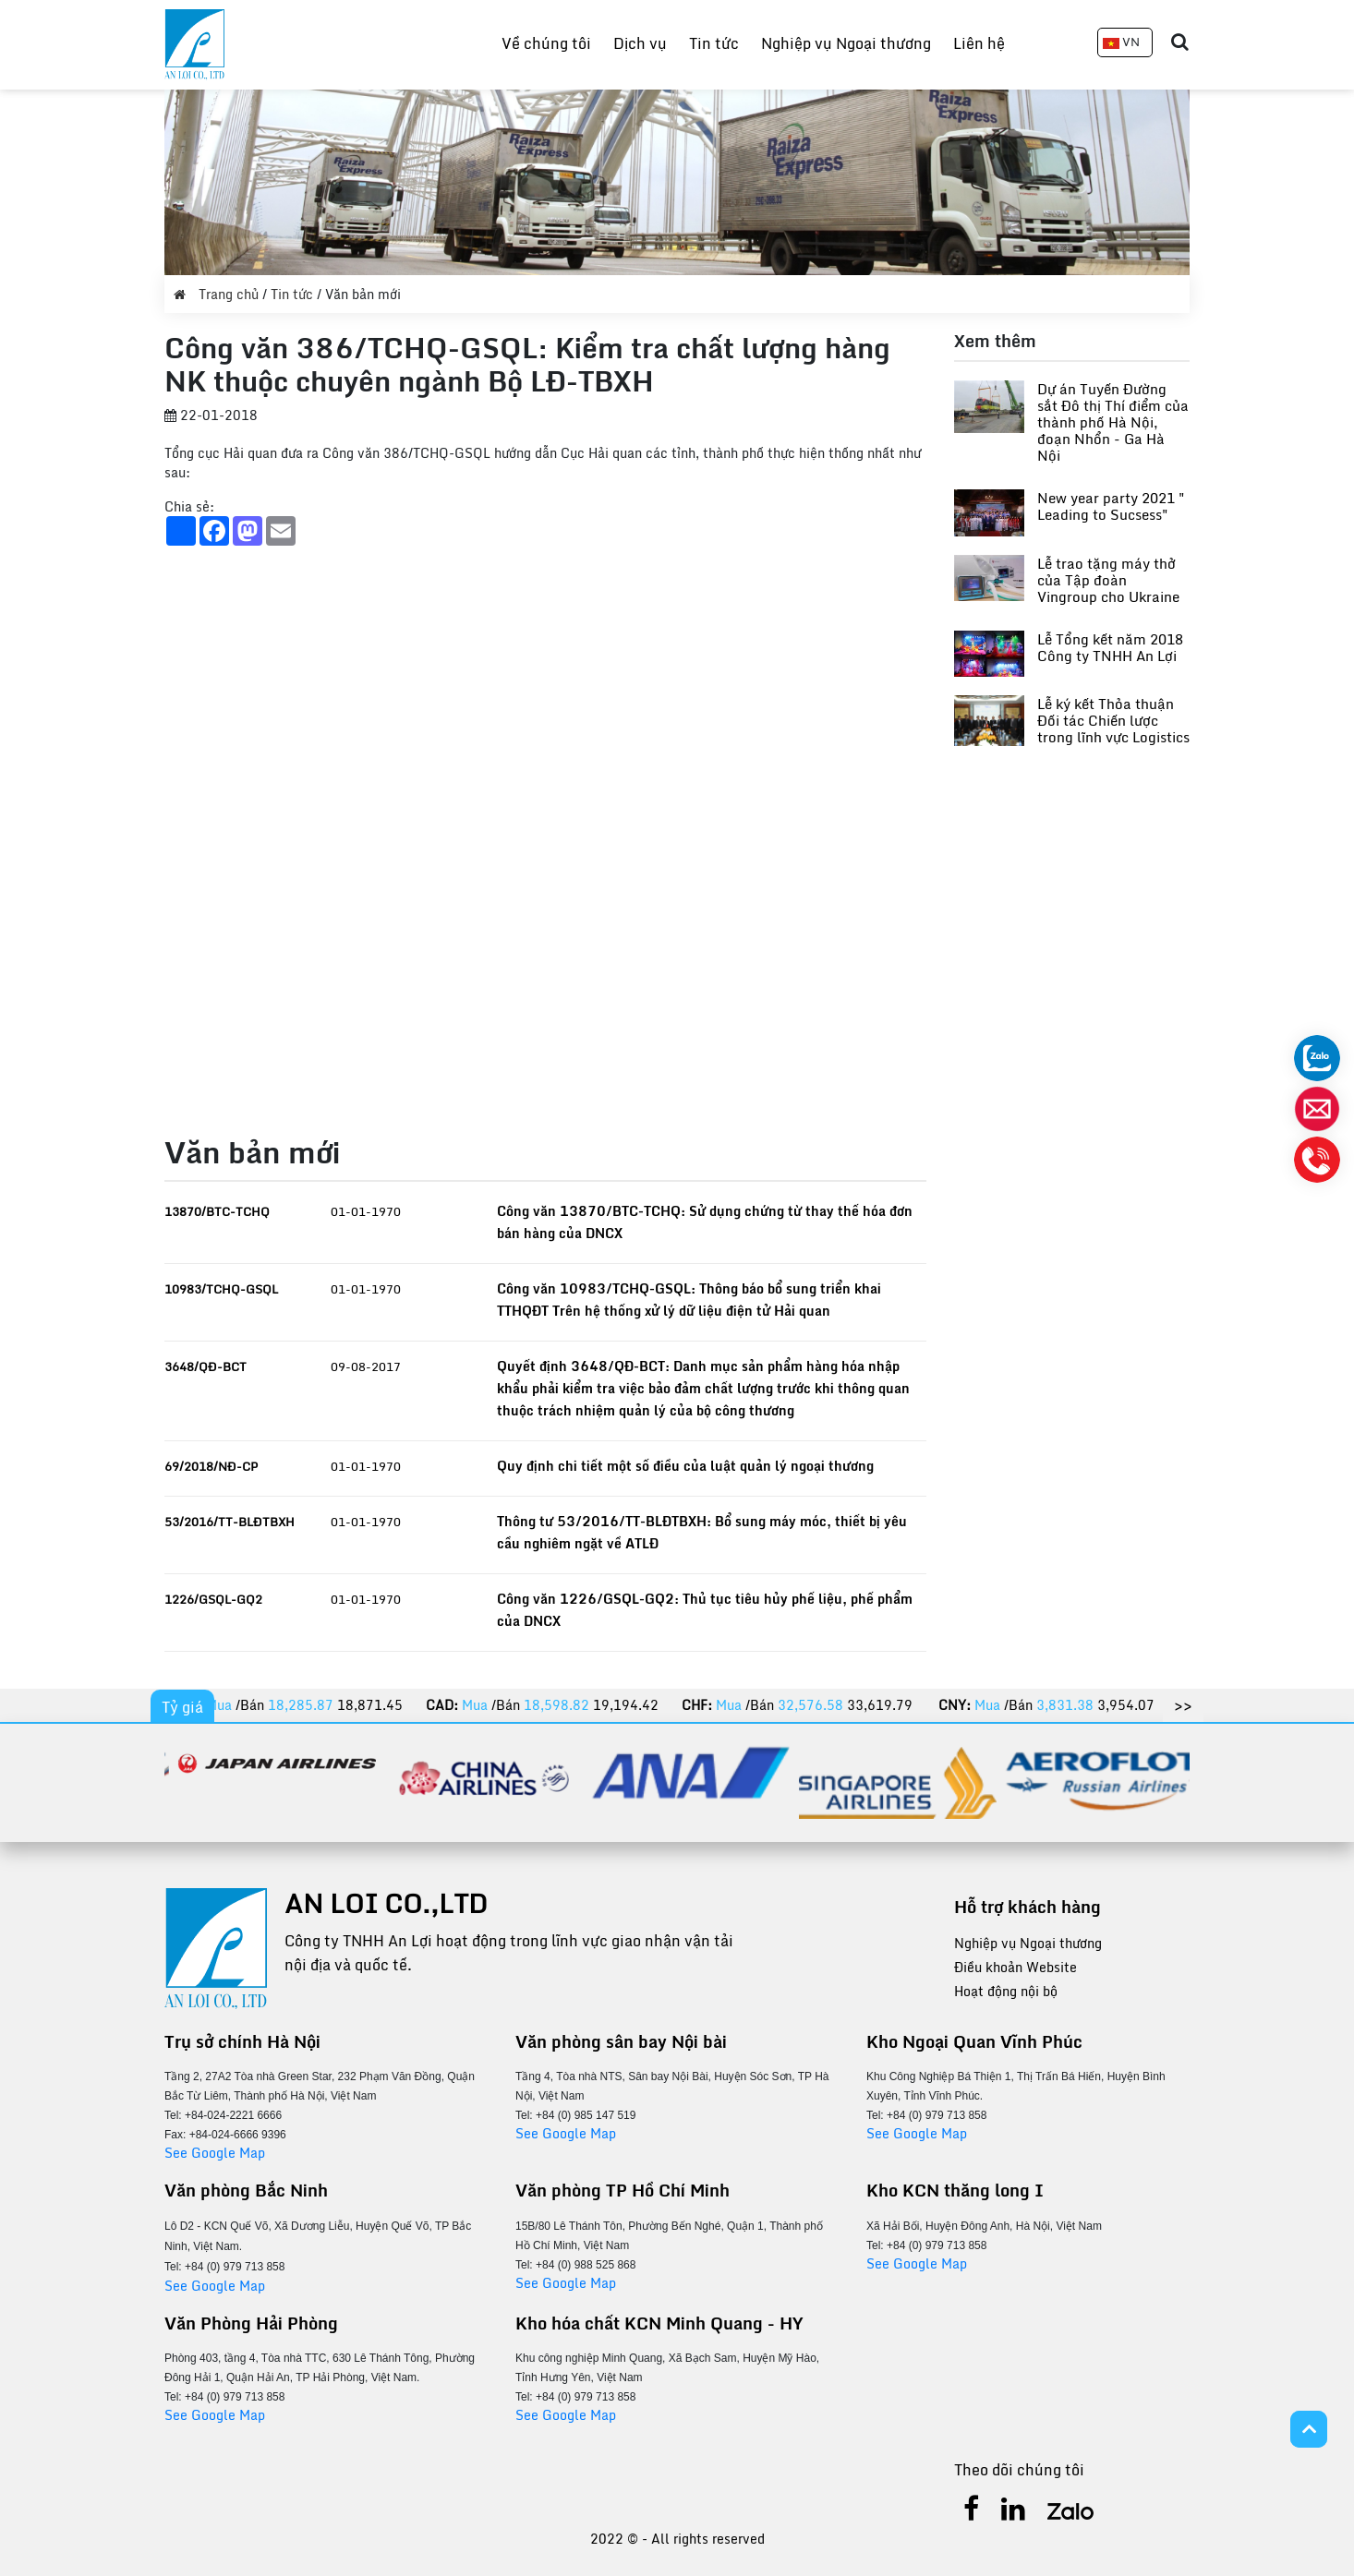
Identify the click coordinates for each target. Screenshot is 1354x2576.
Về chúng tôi (546, 43)
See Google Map (214, 2152)
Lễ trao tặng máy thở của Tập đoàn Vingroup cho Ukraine (1108, 580)
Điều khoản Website (1015, 1967)
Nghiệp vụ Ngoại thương (846, 43)
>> (1183, 1705)
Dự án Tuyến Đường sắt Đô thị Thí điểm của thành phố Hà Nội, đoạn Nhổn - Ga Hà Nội (1113, 422)
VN (1121, 41)
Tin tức (714, 43)
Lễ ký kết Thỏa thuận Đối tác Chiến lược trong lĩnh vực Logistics (1113, 720)
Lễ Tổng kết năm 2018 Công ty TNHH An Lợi (1110, 647)
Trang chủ (218, 294)
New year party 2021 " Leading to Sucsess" (1111, 506)
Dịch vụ (640, 43)
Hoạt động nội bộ (1006, 1991)
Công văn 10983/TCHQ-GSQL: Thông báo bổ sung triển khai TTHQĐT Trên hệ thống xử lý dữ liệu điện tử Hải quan (689, 1299)
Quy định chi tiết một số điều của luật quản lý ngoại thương (685, 1465)
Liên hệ (979, 43)
